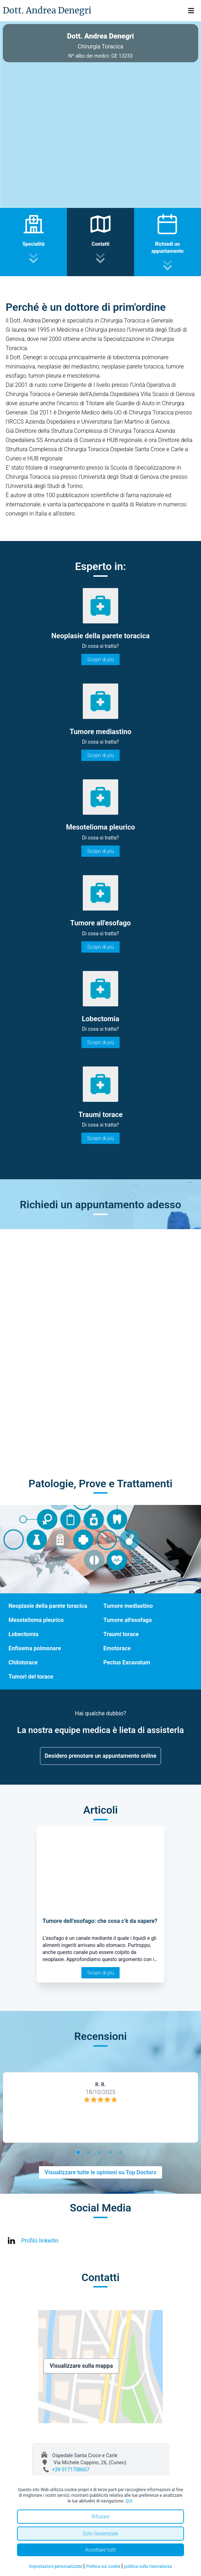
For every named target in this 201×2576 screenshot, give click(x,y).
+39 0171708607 (71, 2469)
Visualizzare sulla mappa (81, 2365)
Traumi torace (121, 1634)
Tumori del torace (30, 1676)
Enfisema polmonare (34, 1648)
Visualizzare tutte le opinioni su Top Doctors (100, 2172)
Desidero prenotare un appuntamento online (100, 1755)
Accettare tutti (100, 2550)
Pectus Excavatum (126, 1662)
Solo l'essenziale (100, 2533)
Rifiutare (100, 2516)
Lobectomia (23, 1634)
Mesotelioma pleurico (36, 1620)
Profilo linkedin (39, 2240)
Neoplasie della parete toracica (47, 1606)
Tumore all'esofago (127, 1620)
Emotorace (117, 1648)
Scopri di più (100, 659)
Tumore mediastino (128, 1606)
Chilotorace (23, 1662)
